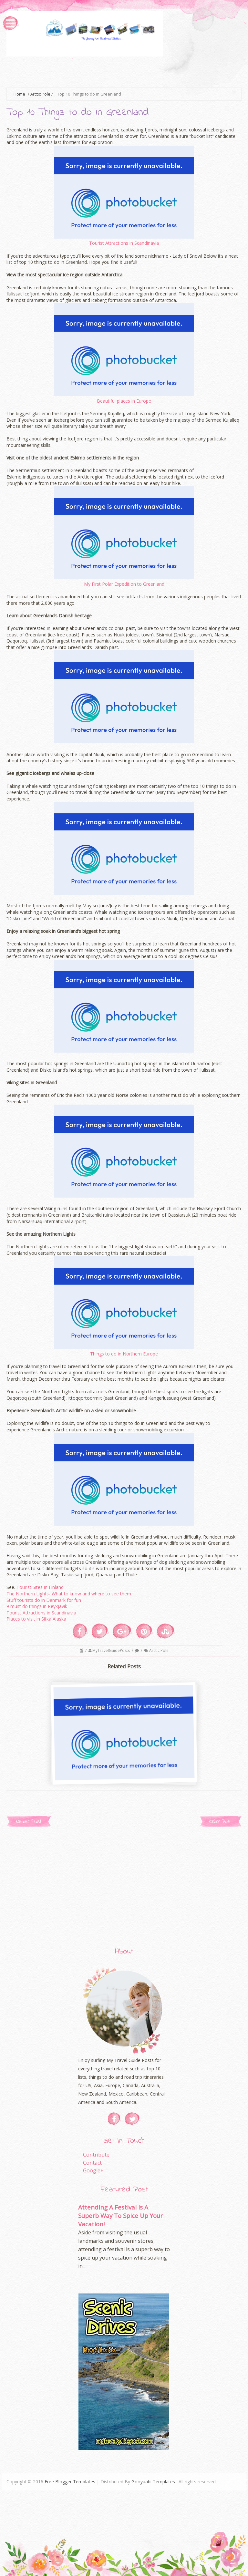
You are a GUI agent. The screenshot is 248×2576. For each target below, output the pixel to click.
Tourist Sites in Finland (40, 1587)
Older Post (220, 1822)
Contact (92, 2162)
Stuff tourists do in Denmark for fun (43, 1600)
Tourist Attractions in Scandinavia (124, 243)
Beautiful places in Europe (124, 401)
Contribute (96, 2154)
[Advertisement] (124, 71)
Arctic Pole (40, 94)
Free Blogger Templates (70, 2481)
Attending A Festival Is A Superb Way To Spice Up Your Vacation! (120, 2215)
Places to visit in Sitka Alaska (36, 1619)
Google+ (93, 2170)
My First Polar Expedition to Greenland (124, 584)
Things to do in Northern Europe (124, 1354)
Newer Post (28, 1822)
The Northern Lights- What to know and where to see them (68, 1594)
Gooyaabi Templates (153, 2481)
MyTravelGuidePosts (111, 1650)
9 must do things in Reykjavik (36, 1606)
